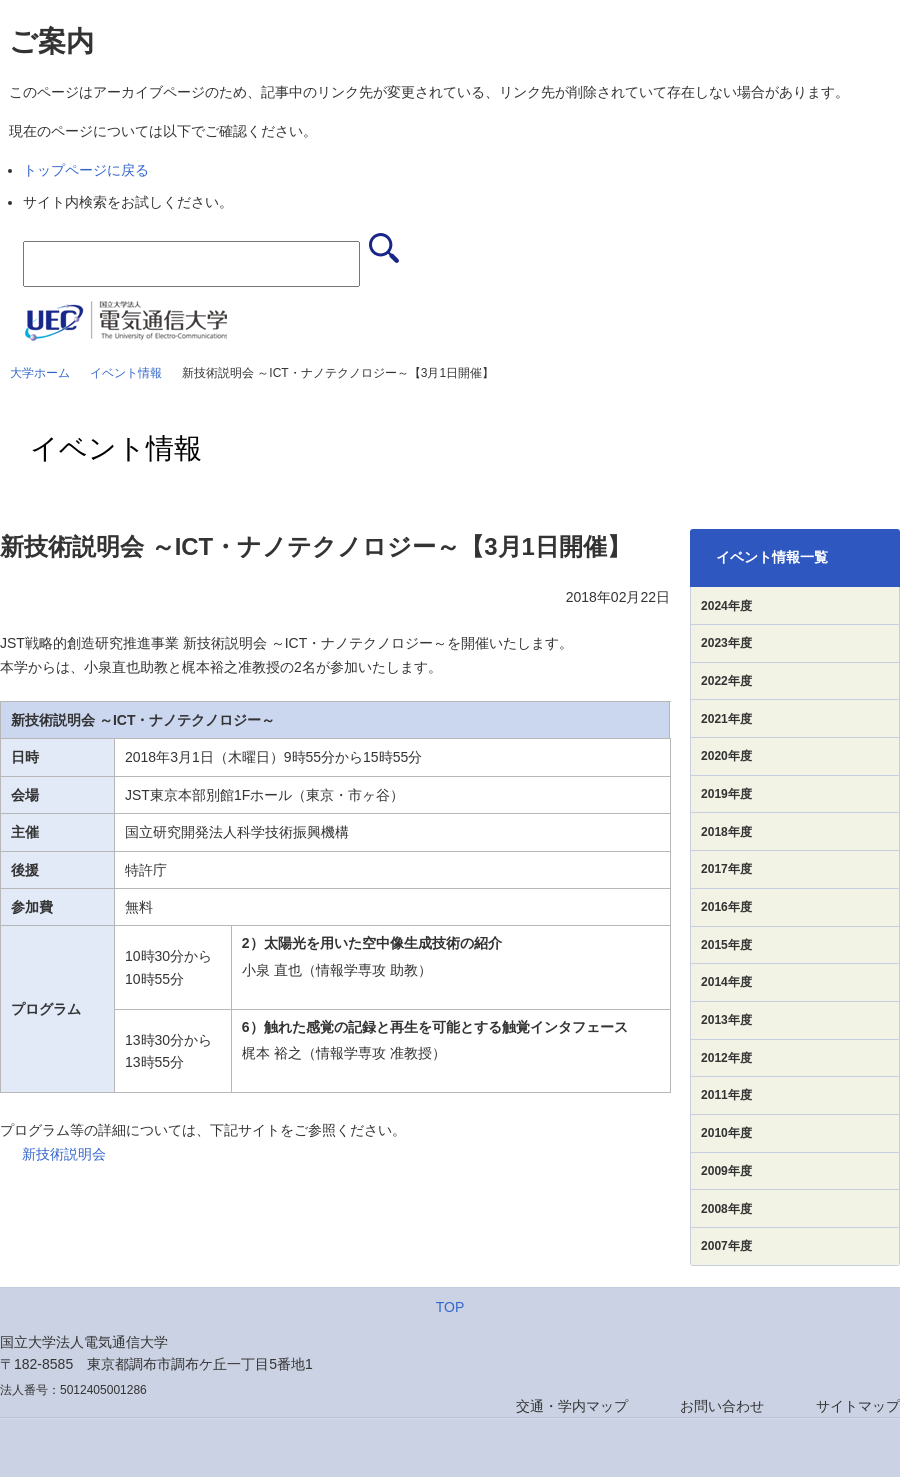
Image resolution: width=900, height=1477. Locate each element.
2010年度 (726, 1133)
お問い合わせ (722, 1406)
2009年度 (726, 1171)
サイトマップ (858, 1406)
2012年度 (726, 1058)
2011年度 (726, 1095)
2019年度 (726, 794)
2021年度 (726, 719)
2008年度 (726, 1209)
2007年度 (726, 1246)
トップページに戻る (86, 170)
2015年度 (726, 945)
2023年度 (726, 643)
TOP (450, 1307)
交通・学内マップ (572, 1406)
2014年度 (726, 982)
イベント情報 (126, 373)
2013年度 (726, 1020)
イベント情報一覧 (772, 557)
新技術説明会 (64, 1154)
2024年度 (726, 606)
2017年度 (726, 869)
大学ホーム (40, 373)
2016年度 (726, 907)
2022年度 (726, 681)
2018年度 (726, 832)
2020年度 (726, 756)
